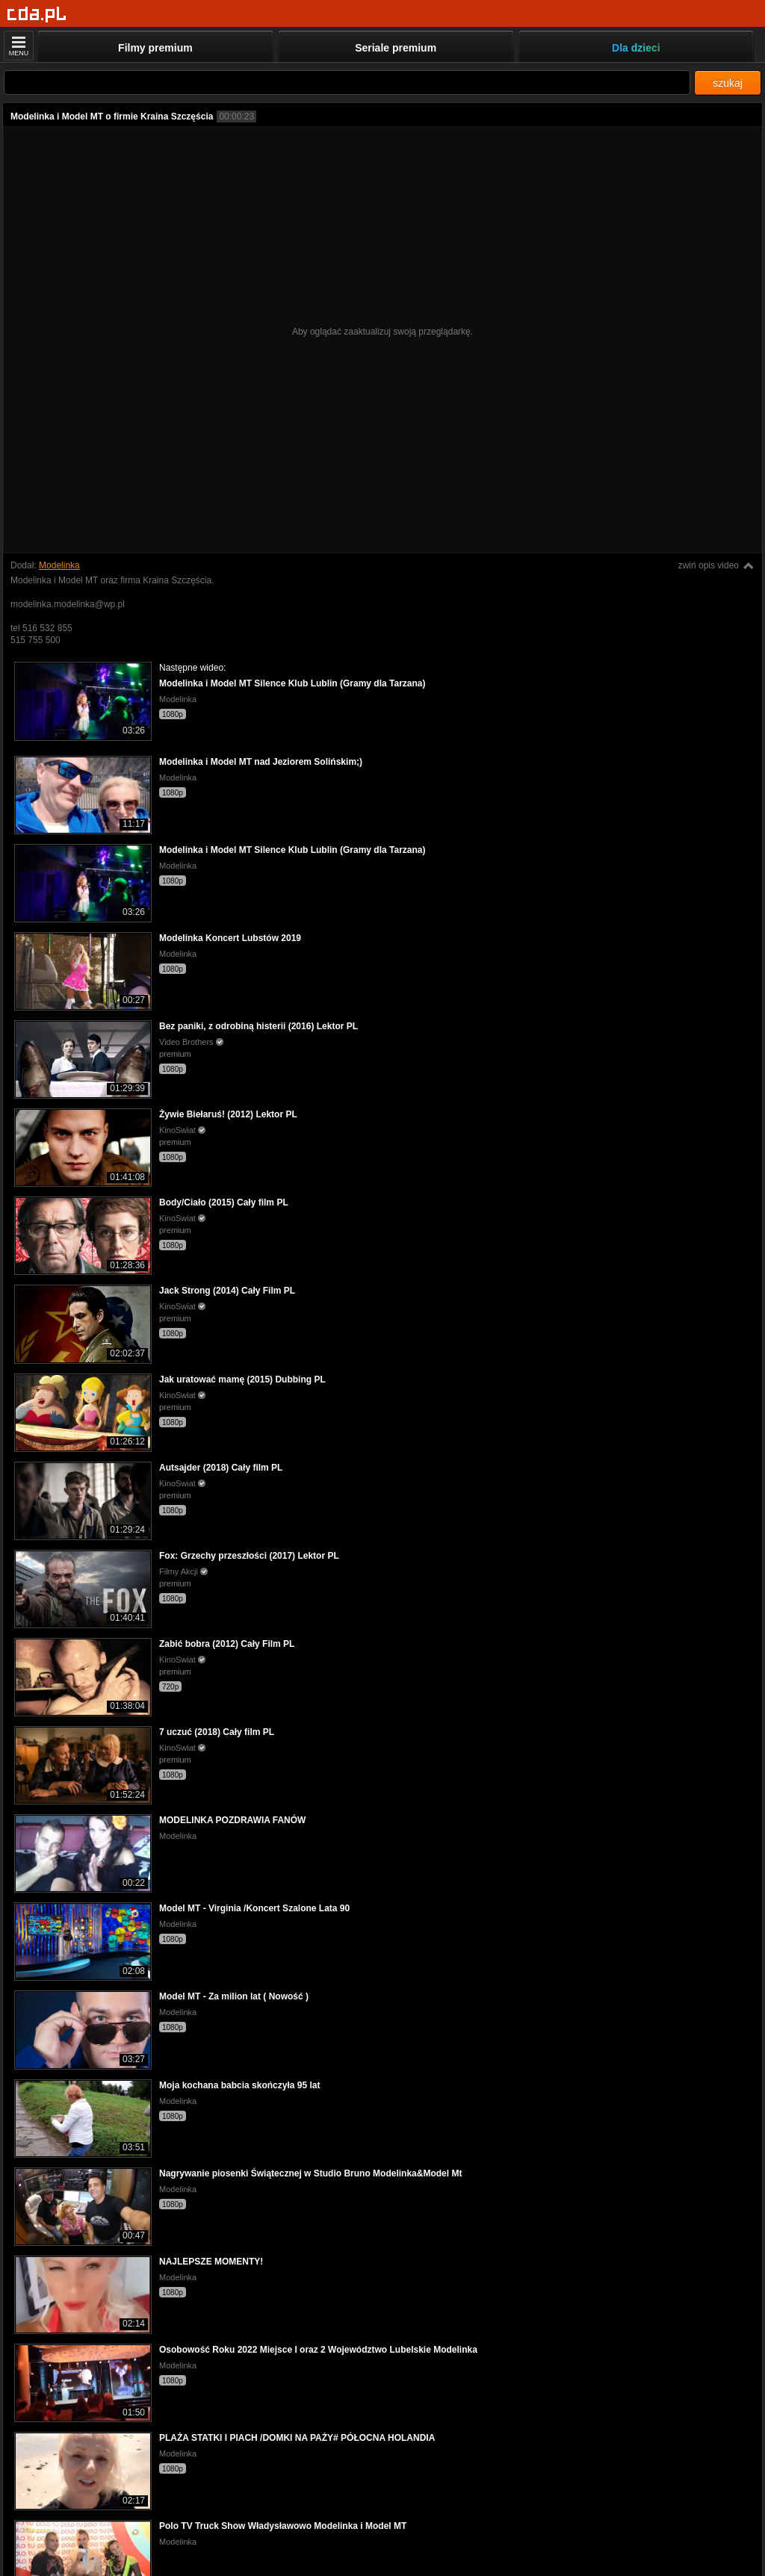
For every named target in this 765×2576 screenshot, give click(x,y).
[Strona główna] (36, 14)
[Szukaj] (347, 82)
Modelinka (59, 565)
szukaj (728, 83)
